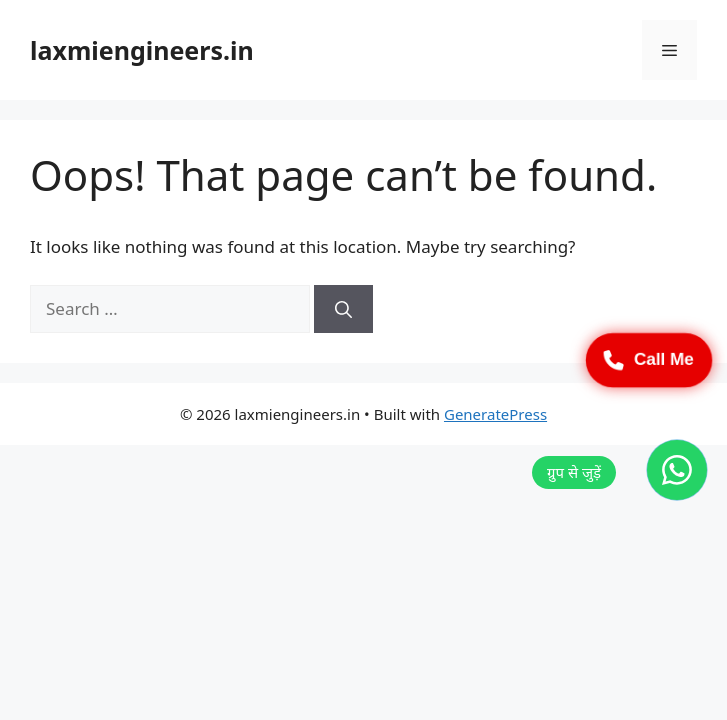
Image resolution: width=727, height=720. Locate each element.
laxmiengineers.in (142, 50)
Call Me (649, 360)
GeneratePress (495, 414)
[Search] (343, 309)
